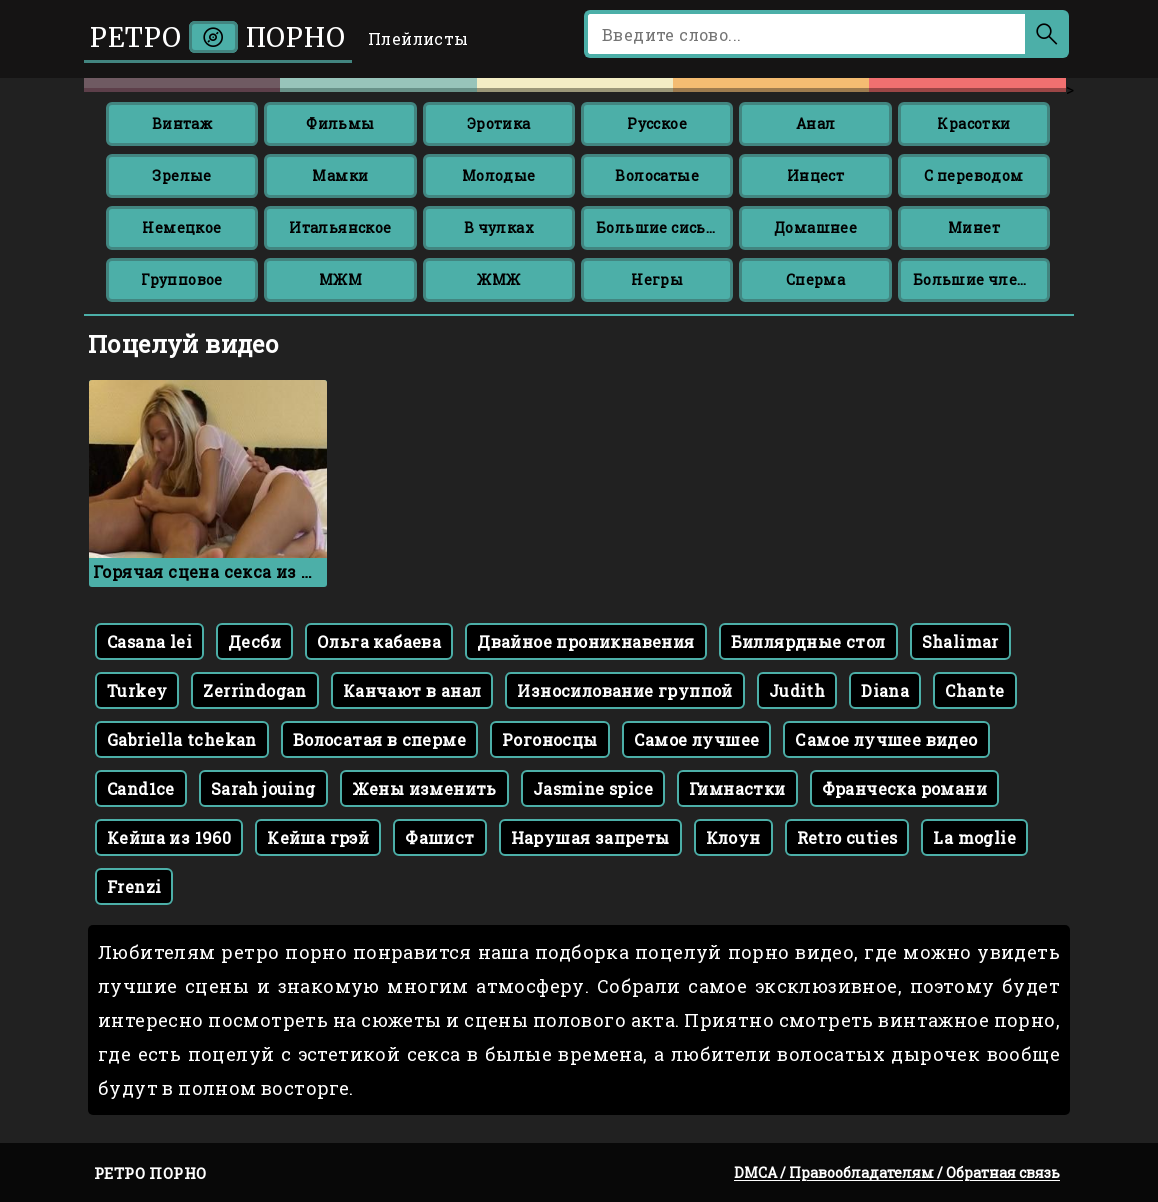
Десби (254, 641)
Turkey (137, 690)
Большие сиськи (661, 227)
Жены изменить (424, 788)
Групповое (182, 279)
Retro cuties (847, 837)
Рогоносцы (550, 739)
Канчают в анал (412, 690)
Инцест (815, 175)
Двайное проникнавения (585, 641)
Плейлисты (418, 38)
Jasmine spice (593, 788)
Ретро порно (218, 37)
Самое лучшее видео (886, 739)
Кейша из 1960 (169, 837)
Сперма (815, 279)
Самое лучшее (697, 739)
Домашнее (815, 227)
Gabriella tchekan (182, 739)
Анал (816, 123)
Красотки (973, 123)
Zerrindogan (254, 690)
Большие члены (977, 279)
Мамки (340, 175)
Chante (974, 690)
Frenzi (134, 886)
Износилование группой (624, 690)
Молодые (499, 175)
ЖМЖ (498, 279)
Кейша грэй (318, 837)
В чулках (499, 227)
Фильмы (340, 123)
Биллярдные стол (808, 641)
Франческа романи (904, 788)
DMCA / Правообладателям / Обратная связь (897, 1172)
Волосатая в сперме (379, 739)
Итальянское (340, 227)
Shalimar (960, 641)
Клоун (733, 837)
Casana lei (149, 641)
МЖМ (340, 279)
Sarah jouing (263, 788)
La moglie (974, 837)
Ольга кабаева (379, 641)
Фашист (439, 837)
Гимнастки (737, 788)
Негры (657, 279)
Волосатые (657, 175)
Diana (885, 690)
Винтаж (182, 123)
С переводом (973, 175)
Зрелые (181, 175)
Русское (657, 123)
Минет (974, 227)
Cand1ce (141, 788)
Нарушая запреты (590, 837)
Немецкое (181, 227)
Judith (797, 690)
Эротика (499, 123)
